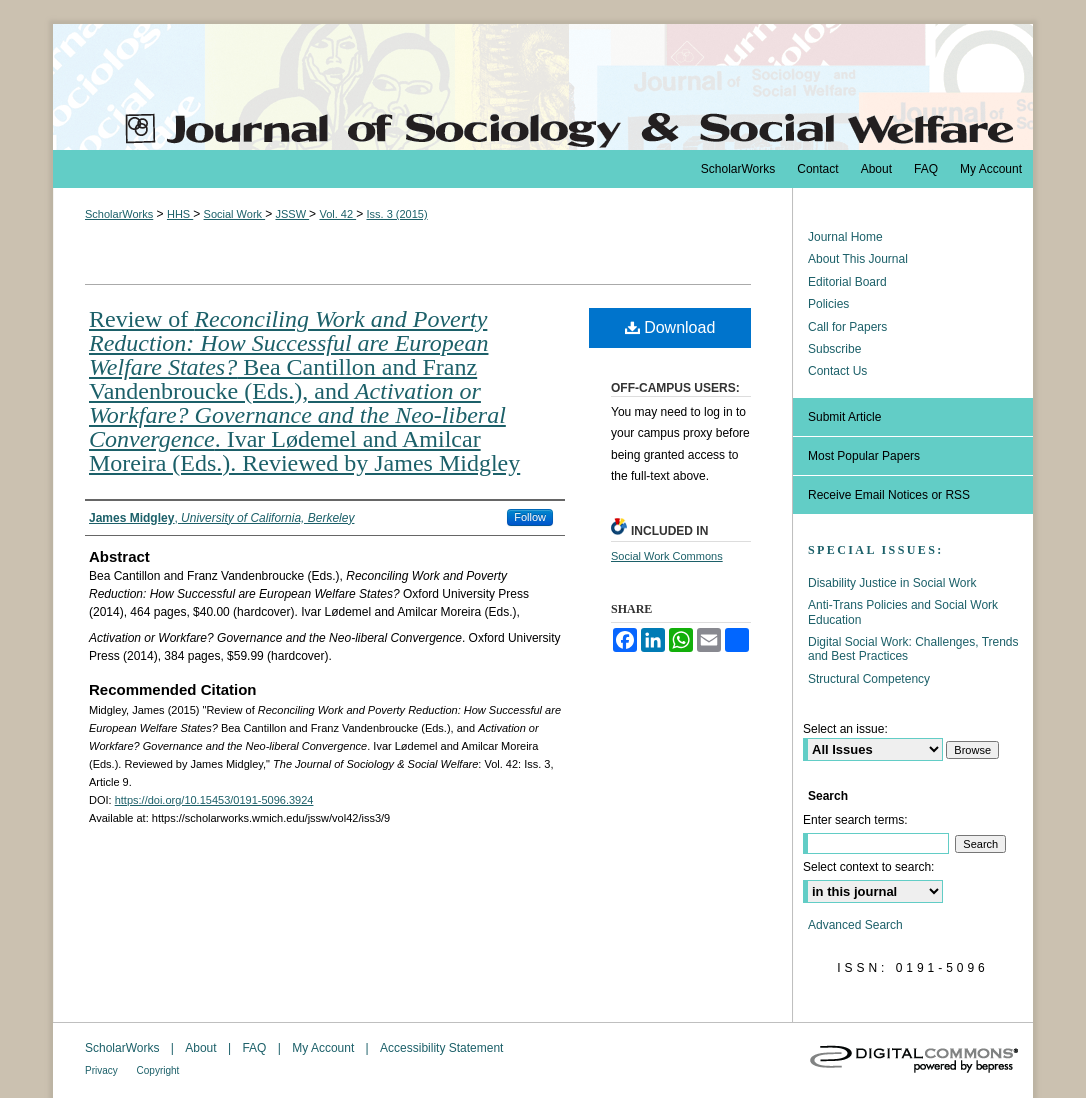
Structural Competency (869, 679)
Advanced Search (855, 925)
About (202, 1048)
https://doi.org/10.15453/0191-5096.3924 (214, 800)
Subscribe (834, 349)
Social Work (235, 214)
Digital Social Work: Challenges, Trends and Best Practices (913, 649)
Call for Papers (847, 327)
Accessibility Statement (441, 1048)
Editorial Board (847, 282)
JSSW (292, 214)
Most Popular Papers (864, 456)
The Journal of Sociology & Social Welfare (543, 87)
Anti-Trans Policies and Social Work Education (903, 612)
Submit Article (844, 417)
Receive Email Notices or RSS (889, 495)
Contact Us (837, 371)
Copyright (158, 1070)
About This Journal (858, 259)
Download (670, 327)
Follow (530, 517)
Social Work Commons (667, 556)
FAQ (255, 1048)
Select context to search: (868, 867)
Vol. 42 (337, 214)
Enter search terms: (855, 820)
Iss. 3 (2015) (396, 214)
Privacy (103, 1070)
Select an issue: (845, 729)
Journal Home (845, 237)
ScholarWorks (119, 214)
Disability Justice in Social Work (892, 583)
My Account (324, 1048)
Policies (828, 304)
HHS (180, 214)
